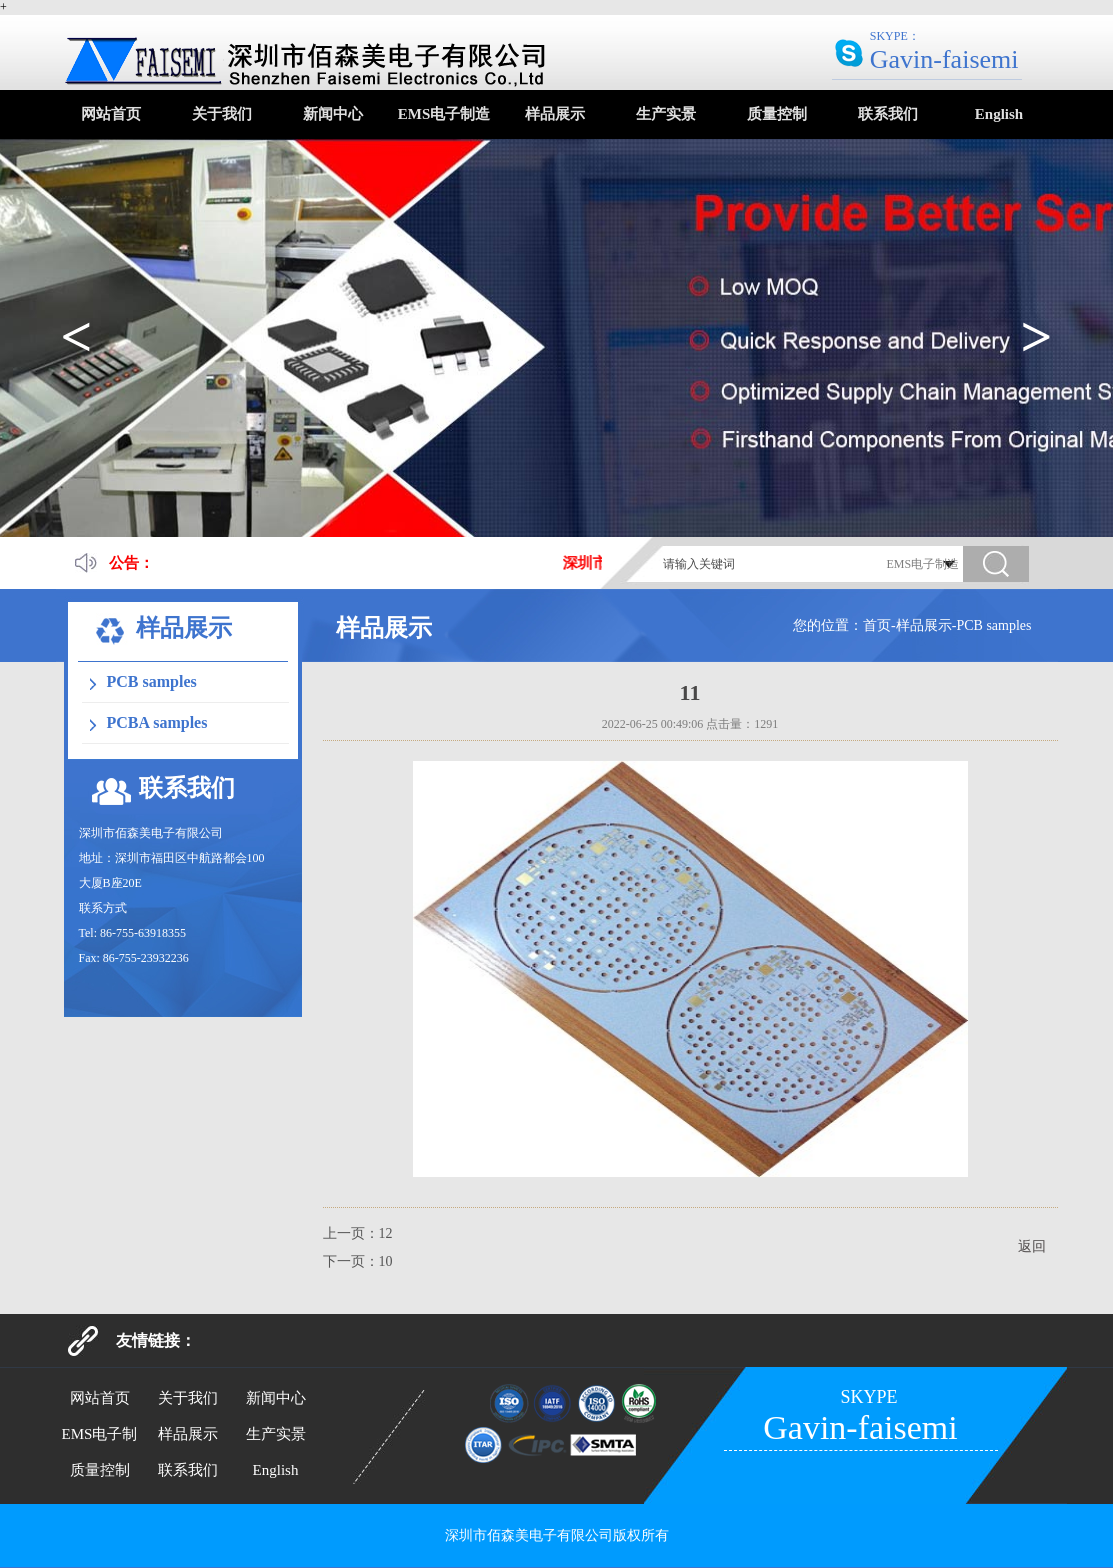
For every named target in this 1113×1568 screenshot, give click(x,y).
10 (386, 1261)
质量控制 (777, 114)
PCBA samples (157, 722)
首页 (877, 625)
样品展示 (555, 114)
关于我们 (222, 114)
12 (386, 1233)
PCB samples (152, 681)
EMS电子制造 (444, 114)
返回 (1032, 1246)
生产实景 (666, 114)
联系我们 (888, 114)
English (999, 114)
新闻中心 (333, 114)
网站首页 (111, 114)
